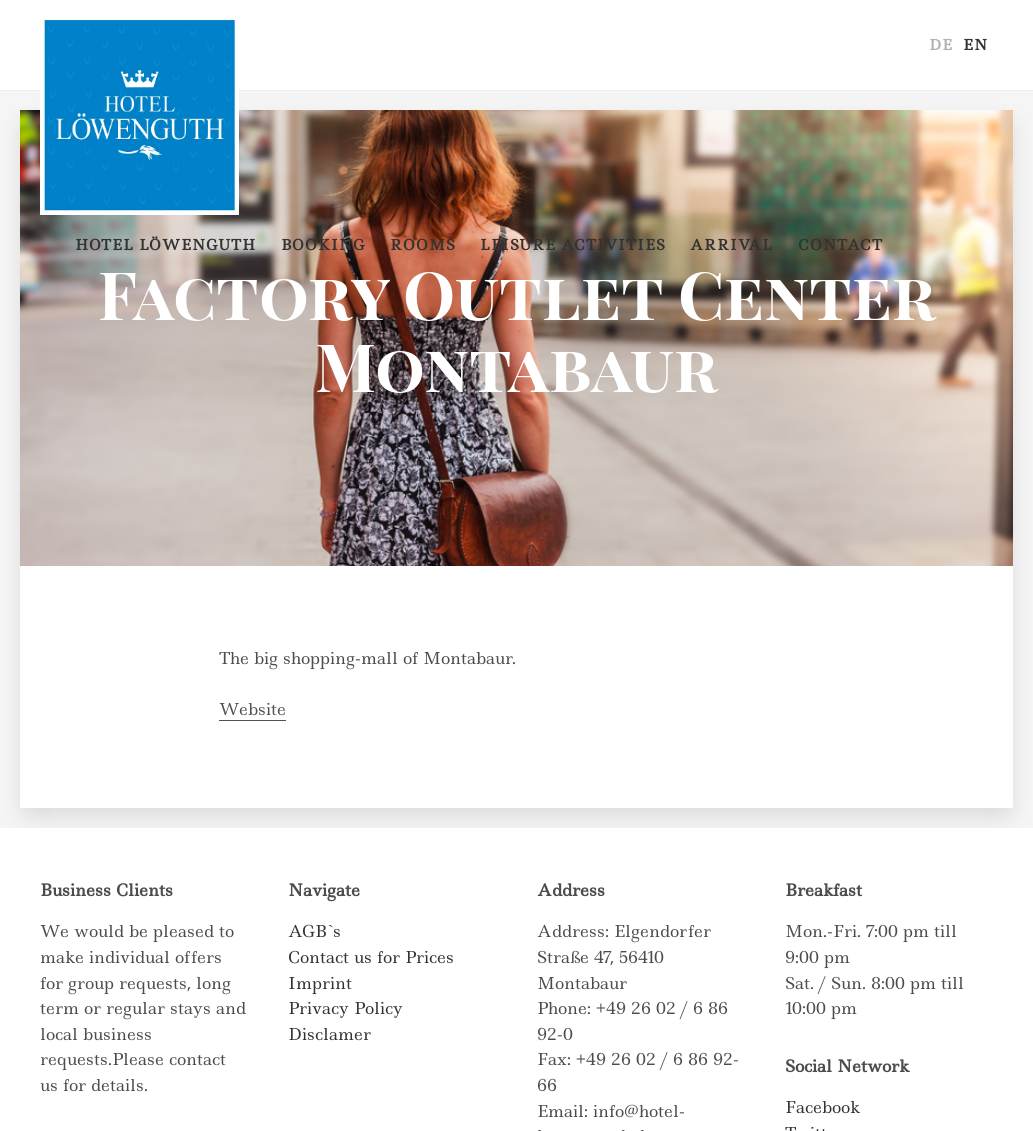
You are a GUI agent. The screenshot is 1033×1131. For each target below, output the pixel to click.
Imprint (320, 983)
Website (252, 709)
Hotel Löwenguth (165, 245)
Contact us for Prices (371, 957)
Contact (840, 245)
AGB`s (314, 931)
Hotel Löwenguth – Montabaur (140, 45)
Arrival (731, 245)
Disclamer (329, 1034)
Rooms (422, 245)
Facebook (822, 1107)
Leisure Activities (572, 245)
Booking (323, 245)
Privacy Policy (345, 1008)
